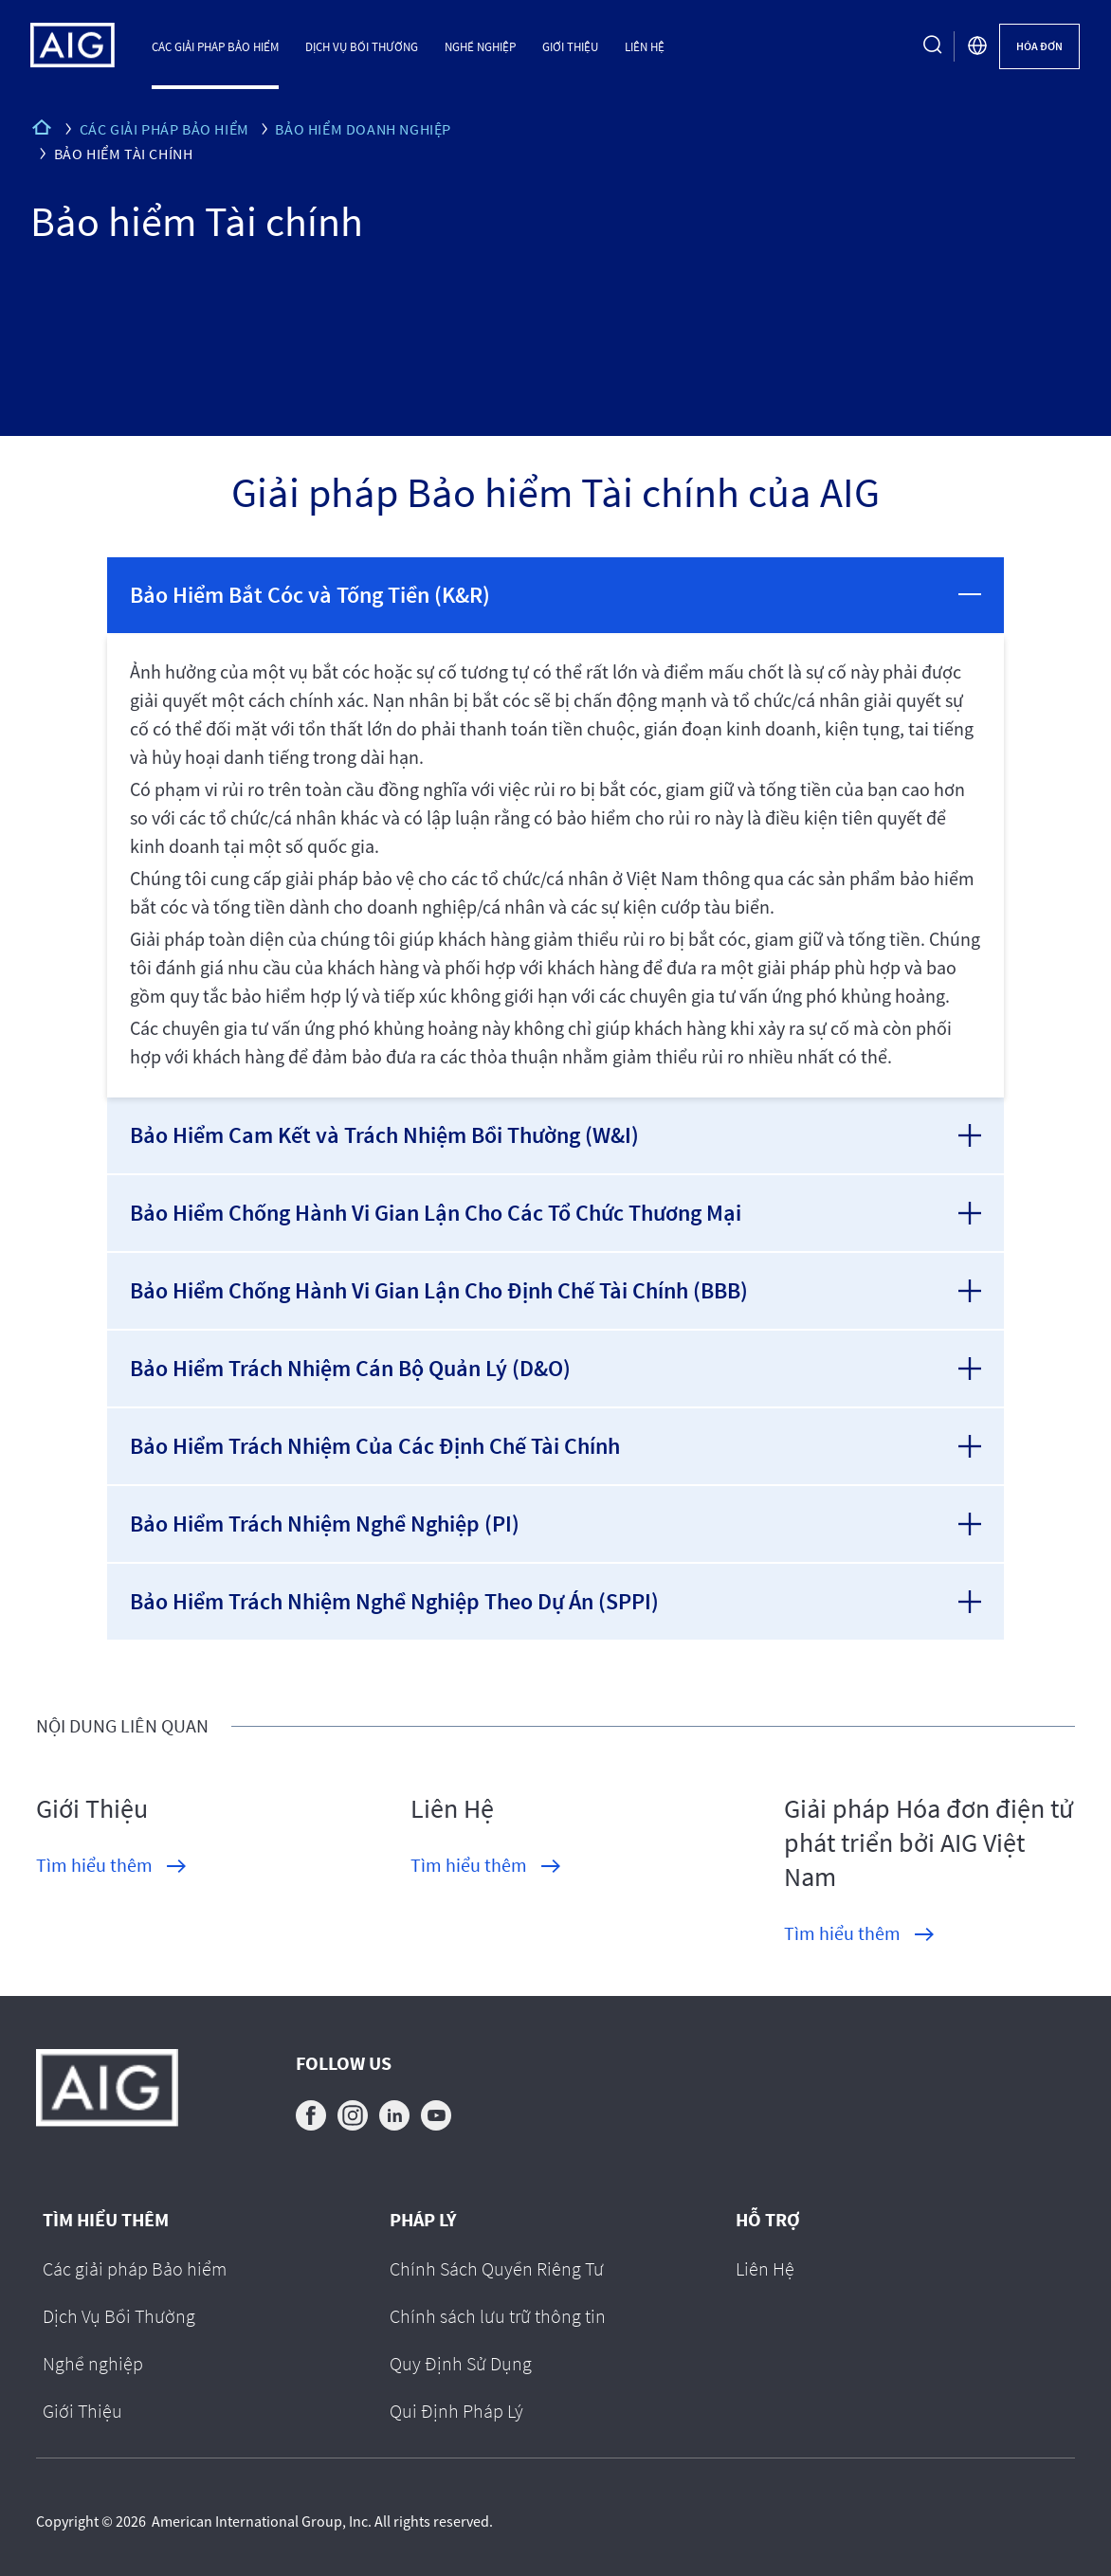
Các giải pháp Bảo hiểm (215, 46)
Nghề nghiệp (480, 46)
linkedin (394, 2115)
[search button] (933, 46)
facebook (311, 2115)
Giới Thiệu (570, 46)
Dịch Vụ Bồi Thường (361, 46)
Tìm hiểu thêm (94, 1865)
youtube (436, 2115)
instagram (352, 2115)
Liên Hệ (645, 46)
